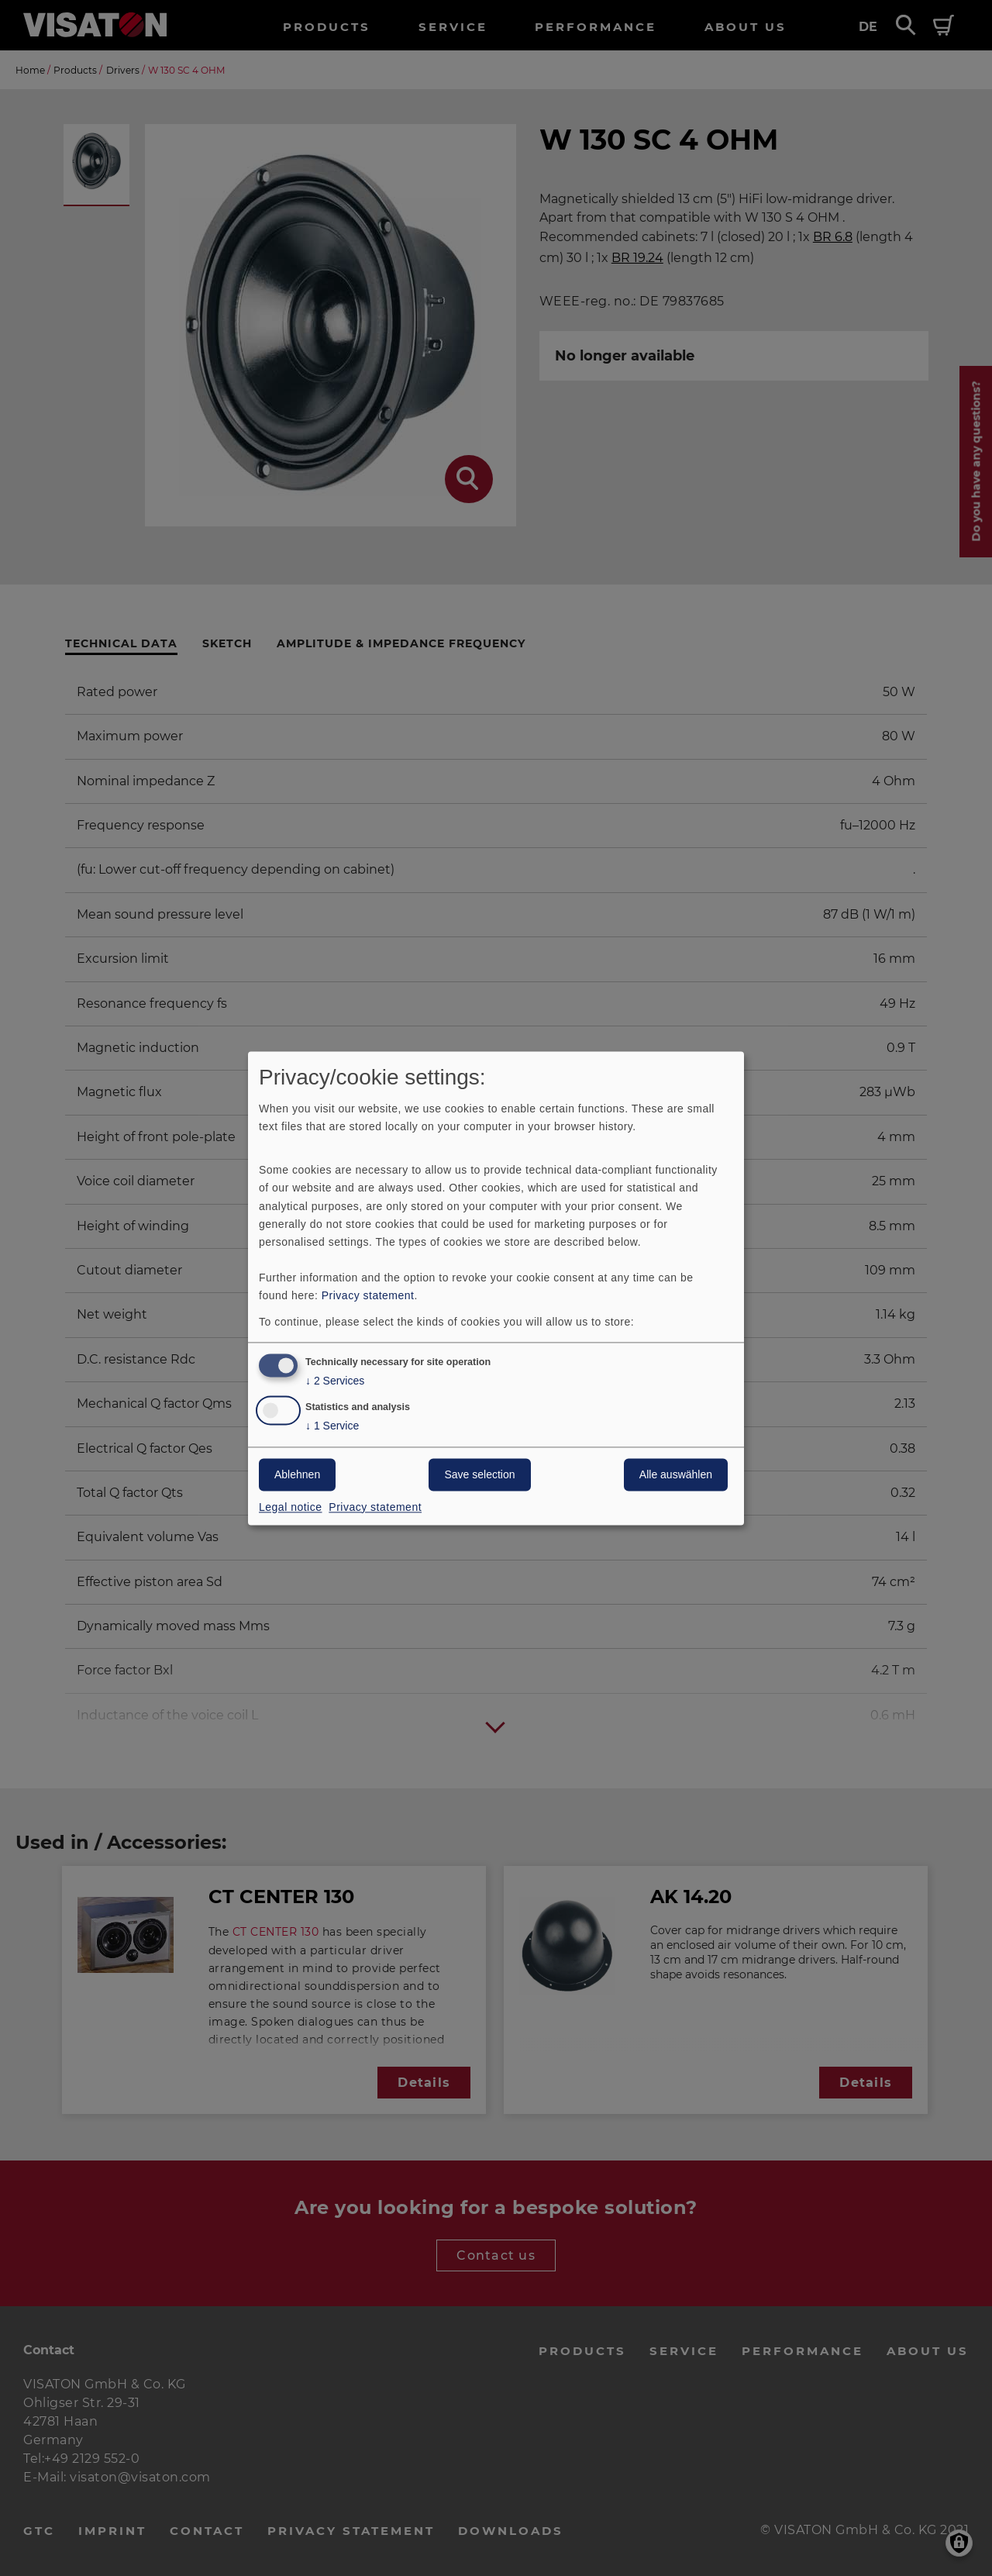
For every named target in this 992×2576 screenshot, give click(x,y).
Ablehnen (297, 1474)
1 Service (332, 1426)
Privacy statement (368, 1295)
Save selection (479, 1474)
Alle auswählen (675, 1474)
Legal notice (290, 1507)
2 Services (334, 1381)
